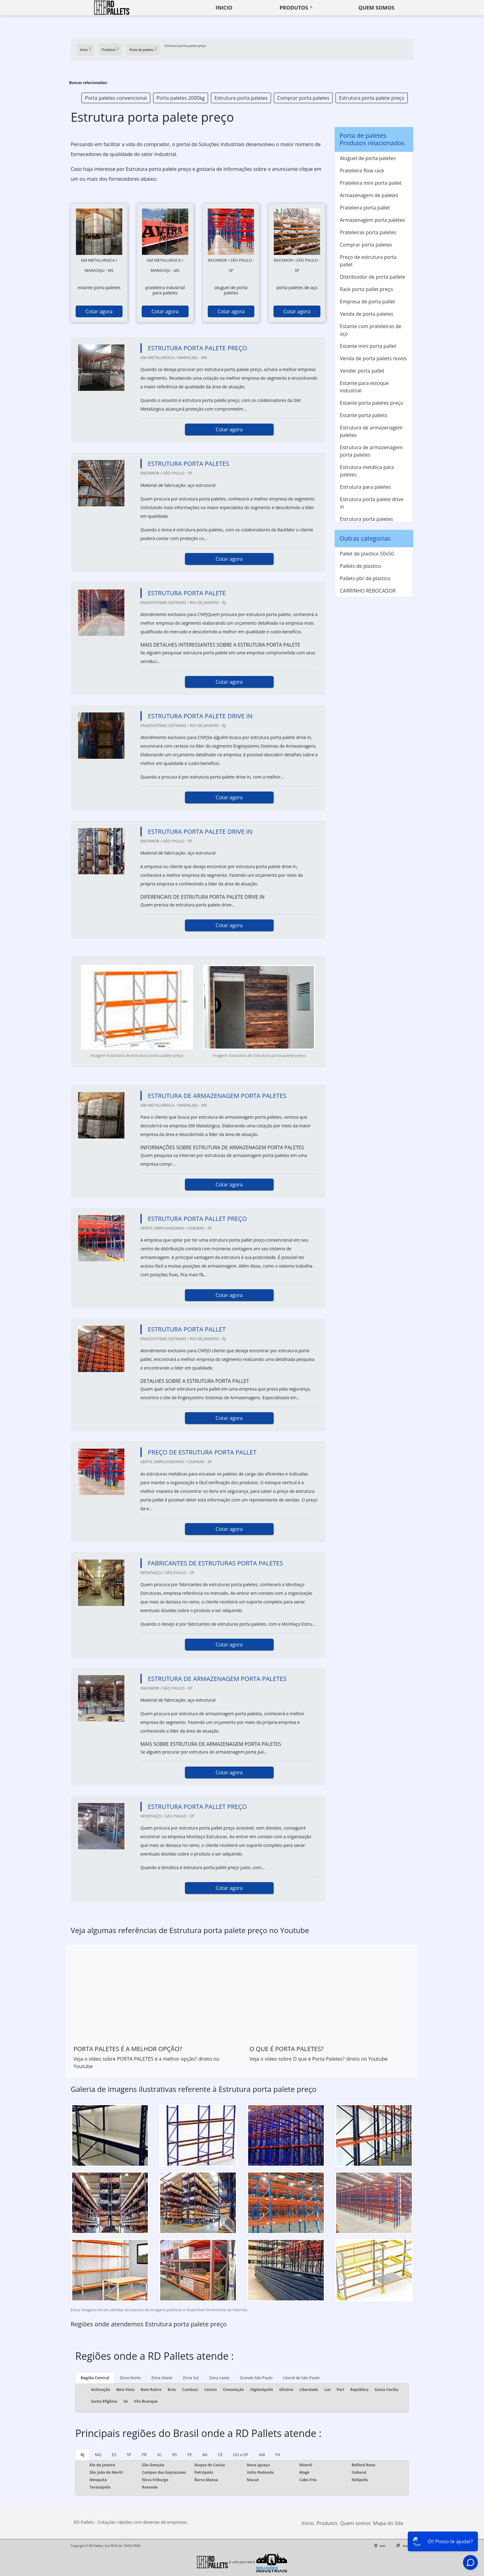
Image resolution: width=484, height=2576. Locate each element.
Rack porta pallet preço (366, 289)
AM (262, 2454)
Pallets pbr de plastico (365, 578)
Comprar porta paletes (303, 98)
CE (220, 2454)
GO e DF (240, 2454)
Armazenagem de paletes (369, 195)
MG (98, 2454)
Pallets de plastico (360, 566)
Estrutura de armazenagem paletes (371, 431)
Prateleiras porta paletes (368, 232)
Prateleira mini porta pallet (370, 182)
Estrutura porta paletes (240, 98)
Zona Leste (219, 2377)
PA (277, 2454)
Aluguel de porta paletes (368, 158)
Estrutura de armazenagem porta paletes (371, 451)
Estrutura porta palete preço (371, 98)
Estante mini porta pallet (368, 346)
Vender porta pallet (362, 370)
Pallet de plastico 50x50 (367, 553)
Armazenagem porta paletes (372, 220)
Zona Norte (130, 2377)
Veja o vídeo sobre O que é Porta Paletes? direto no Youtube (318, 2058)
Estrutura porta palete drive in (371, 503)
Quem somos (376, 7)
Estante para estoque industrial (364, 387)
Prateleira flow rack (362, 170)
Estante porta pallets (363, 415)
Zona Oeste (161, 2377)
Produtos (294, 7)
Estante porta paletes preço (371, 402)
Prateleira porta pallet (365, 207)
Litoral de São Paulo (301, 2377)
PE (189, 2454)
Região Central (95, 2377)
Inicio (223, 7)
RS (174, 2454)
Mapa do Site (388, 2523)
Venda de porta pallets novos (373, 358)
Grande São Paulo (256, 2377)
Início (308, 2523)
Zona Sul (190, 2377)
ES (114, 2454)
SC (159, 2454)
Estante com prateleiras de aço (370, 330)
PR (144, 2454)
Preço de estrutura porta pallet (368, 261)
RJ (83, 2454)
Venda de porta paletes (366, 313)
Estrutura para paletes (365, 487)
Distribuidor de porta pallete (372, 276)
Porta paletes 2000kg (180, 98)
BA (204, 2454)
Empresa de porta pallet (367, 301)
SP (129, 2454)
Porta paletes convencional (116, 98)
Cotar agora (99, 311)
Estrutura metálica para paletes (367, 471)
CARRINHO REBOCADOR (368, 590)
